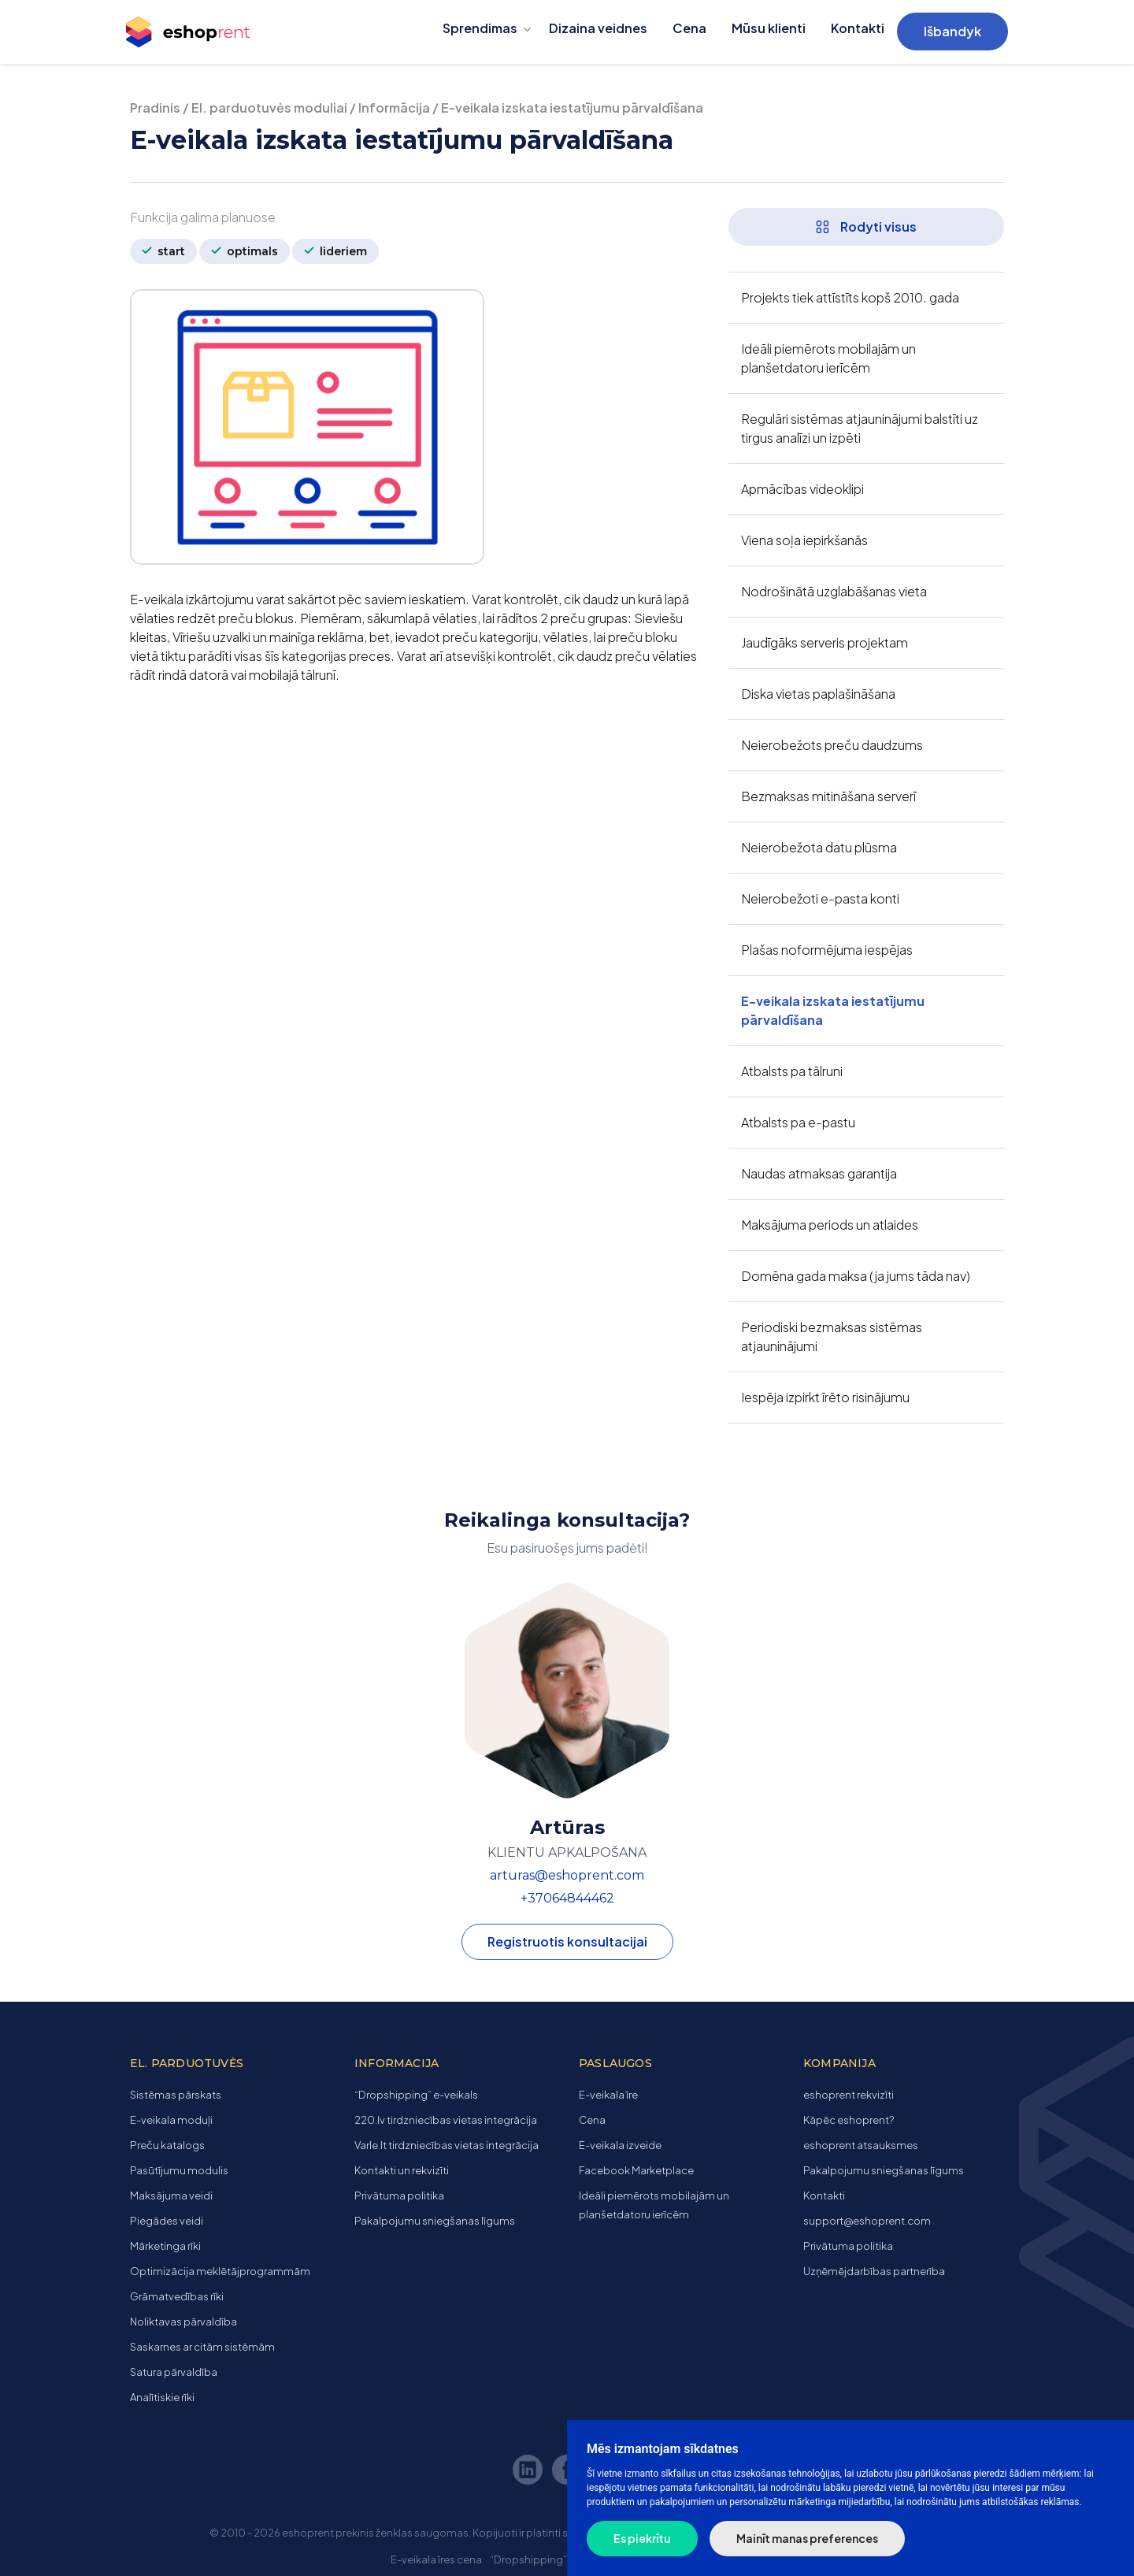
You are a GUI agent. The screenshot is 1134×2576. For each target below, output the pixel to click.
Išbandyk (952, 31)
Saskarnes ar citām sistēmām (202, 2346)
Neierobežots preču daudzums (832, 745)
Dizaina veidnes (598, 28)
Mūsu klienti (769, 28)
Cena (689, 28)
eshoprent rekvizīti (848, 2094)
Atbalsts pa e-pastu (798, 1122)
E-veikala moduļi (171, 2120)
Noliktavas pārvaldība (183, 2321)
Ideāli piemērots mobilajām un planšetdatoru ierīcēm (828, 358)
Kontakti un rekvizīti (401, 2170)
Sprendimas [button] (480, 28)
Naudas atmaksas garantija (819, 1173)
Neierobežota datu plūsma (819, 847)
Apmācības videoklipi (802, 489)
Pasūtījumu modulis (179, 2170)
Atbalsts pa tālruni (792, 1071)
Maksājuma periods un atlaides (829, 1224)
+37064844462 (567, 1898)
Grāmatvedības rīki (177, 2296)
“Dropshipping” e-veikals (416, 2094)
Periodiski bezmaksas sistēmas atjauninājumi (831, 1336)
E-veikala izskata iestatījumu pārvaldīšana (833, 1010)
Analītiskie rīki (162, 2397)
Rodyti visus (866, 226)
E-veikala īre (608, 2094)
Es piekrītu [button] (642, 2538)
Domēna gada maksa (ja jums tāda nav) (855, 1276)
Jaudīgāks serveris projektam (824, 642)
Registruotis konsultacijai (567, 1941)
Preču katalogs (167, 2145)
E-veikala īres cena (436, 2559)
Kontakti (857, 28)
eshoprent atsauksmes (860, 2145)
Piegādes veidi (166, 2220)
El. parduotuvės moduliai (269, 107)
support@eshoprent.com (867, 2220)
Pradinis (155, 107)
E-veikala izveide (620, 2145)
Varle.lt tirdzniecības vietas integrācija (446, 2145)
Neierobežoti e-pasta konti (820, 898)
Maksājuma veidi (171, 2195)
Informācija (394, 107)
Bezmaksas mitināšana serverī (828, 796)
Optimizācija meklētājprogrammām (220, 2271)
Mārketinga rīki (165, 2246)
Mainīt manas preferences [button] (807, 2538)
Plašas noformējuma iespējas (827, 949)
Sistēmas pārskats (175, 2094)
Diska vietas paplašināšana (818, 693)
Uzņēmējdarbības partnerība (874, 2271)
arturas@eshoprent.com (567, 1875)
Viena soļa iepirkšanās (804, 540)
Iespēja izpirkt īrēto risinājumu (825, 1397)
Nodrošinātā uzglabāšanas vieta (834, 591)
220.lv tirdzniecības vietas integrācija (445, 2120)
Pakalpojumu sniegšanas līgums (434, 2220)
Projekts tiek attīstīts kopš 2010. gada (850, 297)
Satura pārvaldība (173, 2372)
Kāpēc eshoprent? (848, 2120)
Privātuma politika (399, 2195)
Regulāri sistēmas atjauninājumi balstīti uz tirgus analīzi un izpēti (859, 428)
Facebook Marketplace (636, 2170)
